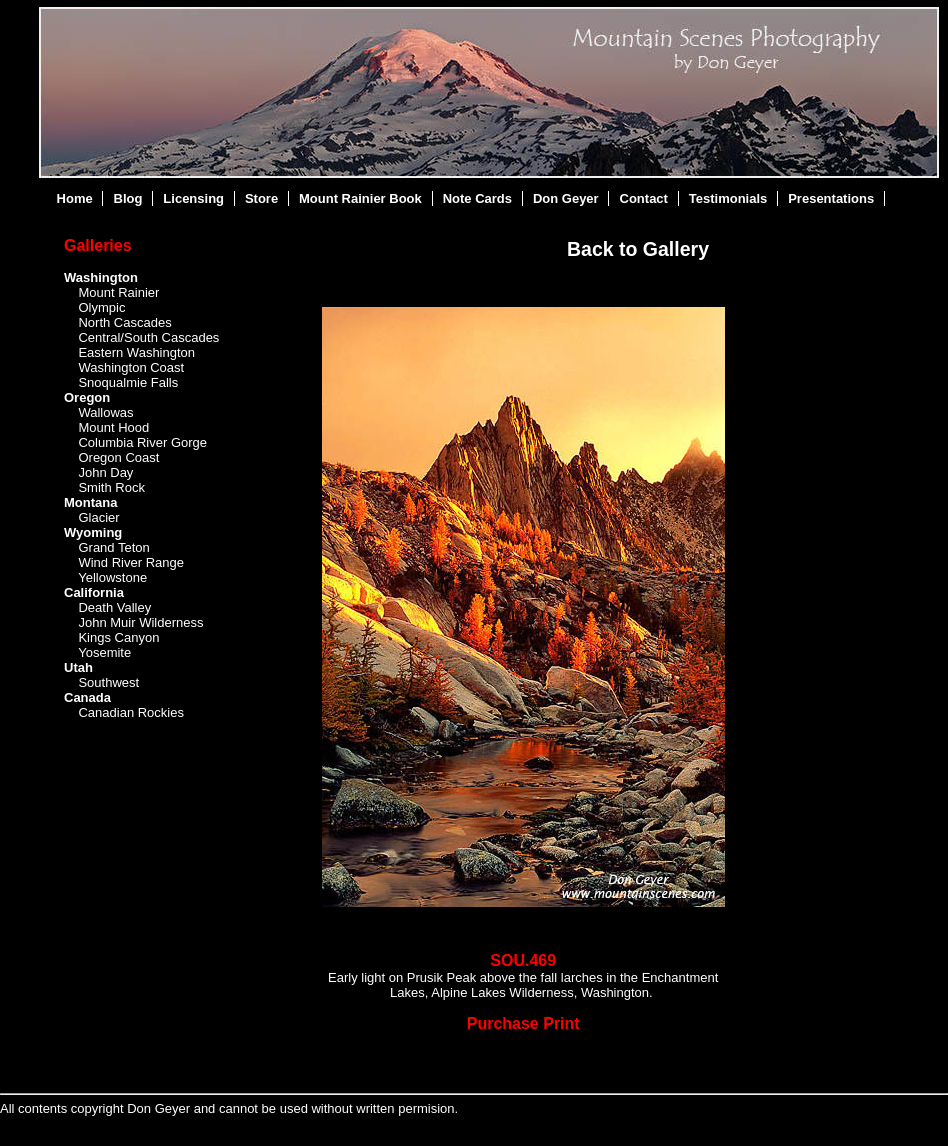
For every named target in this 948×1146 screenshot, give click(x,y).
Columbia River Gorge (142, 442)
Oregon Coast (118, 457)
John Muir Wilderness (140, 622)
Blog (128, 198)
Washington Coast (131, 367)
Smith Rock (111, 487)
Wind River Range (131, 562)
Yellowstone (112, 577)
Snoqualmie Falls (128, 382)
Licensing (193, 198)
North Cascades (124, 322)
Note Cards (477, 198)
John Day (105, 472)
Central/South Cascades (148, 337)
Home (75, 198)
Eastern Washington (136, 352)
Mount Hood (113, 427)
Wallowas (105, 412)
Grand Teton (113, 547)
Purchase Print (523, 1023)
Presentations (831, 198)
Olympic (101, 307)
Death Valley (114, 607)
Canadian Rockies (131, 712)
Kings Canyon (118, 637)
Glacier (98, 517)
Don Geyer (566, 198)
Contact (644, 198)
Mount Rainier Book (360, 198)
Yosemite (104, 652)
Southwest (108, 682)
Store (261, 198)
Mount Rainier (118, 292)
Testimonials (728, 198)
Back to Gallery (638, 249)
